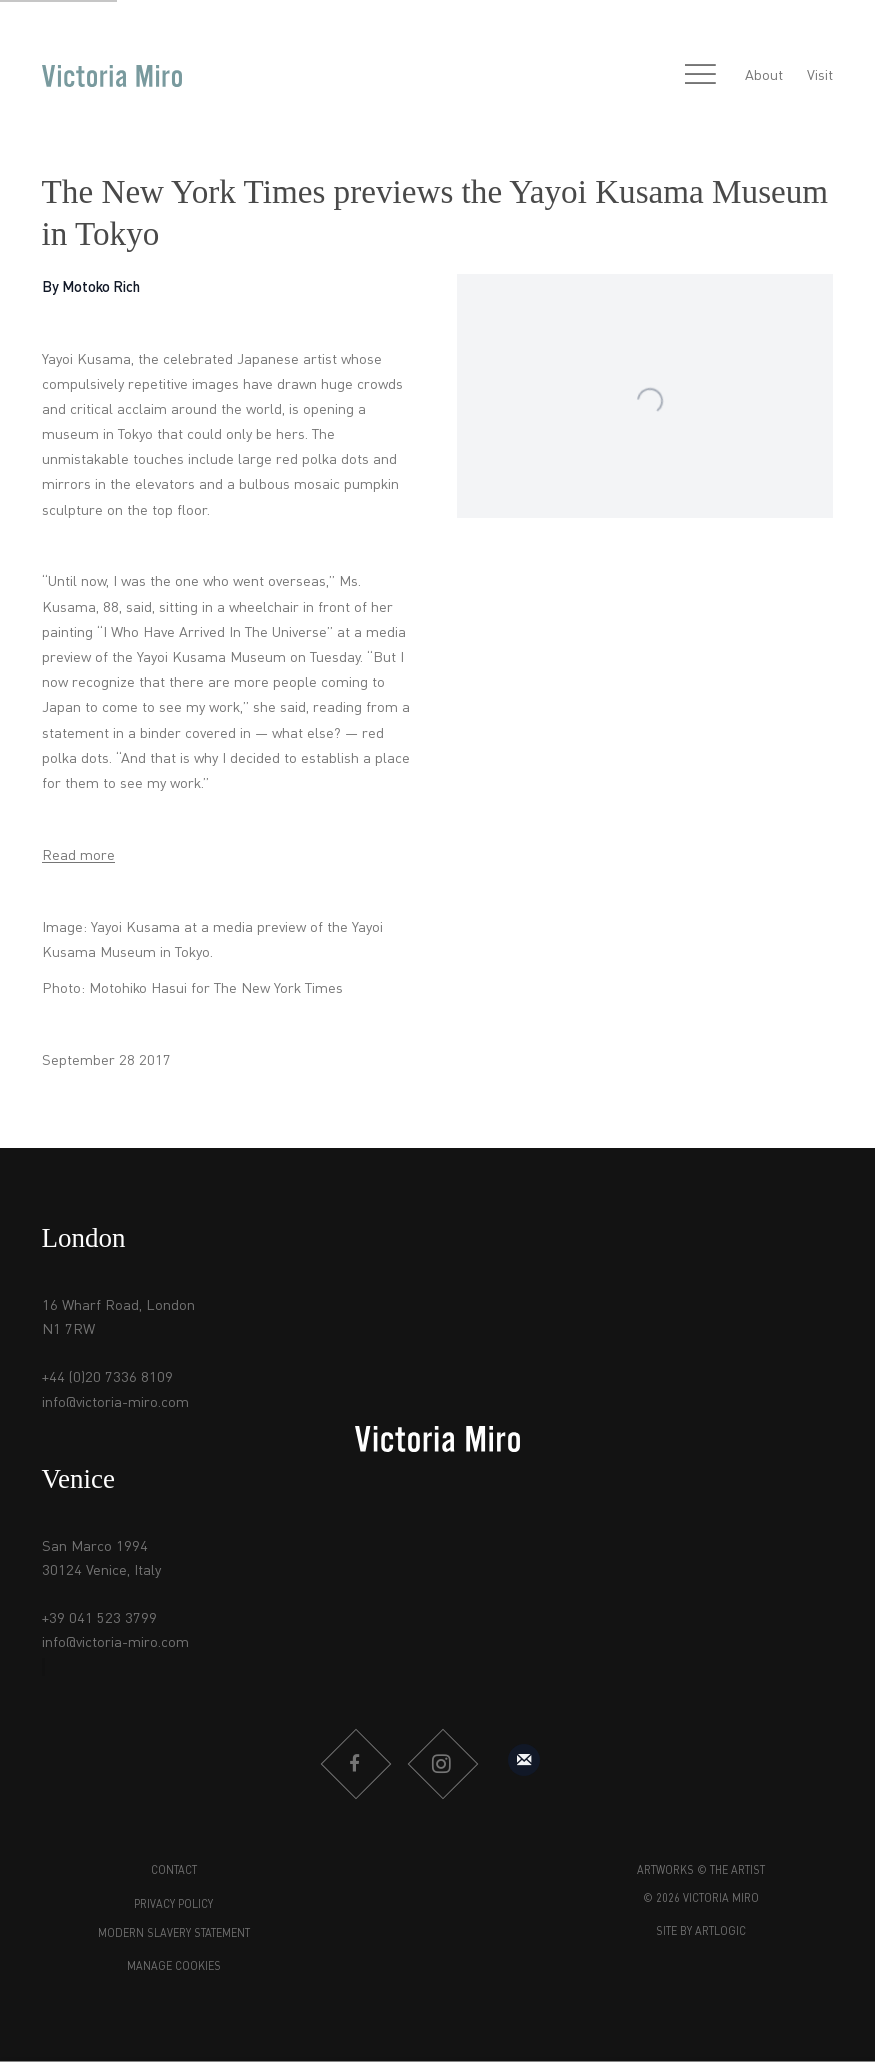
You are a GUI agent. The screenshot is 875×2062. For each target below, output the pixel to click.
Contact (174, 1871)
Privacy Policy (173, 1905)
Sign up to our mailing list (524, 1760)
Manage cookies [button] (174, 1967)
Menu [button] (701, 76)
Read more (78, 856)
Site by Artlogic (701, 1932)
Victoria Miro (112, 76)
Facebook (355, 1764)
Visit (820, 76)
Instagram (442, 1764)
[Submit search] (657, 76)
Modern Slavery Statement (174, 1934)
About (764, 76)
